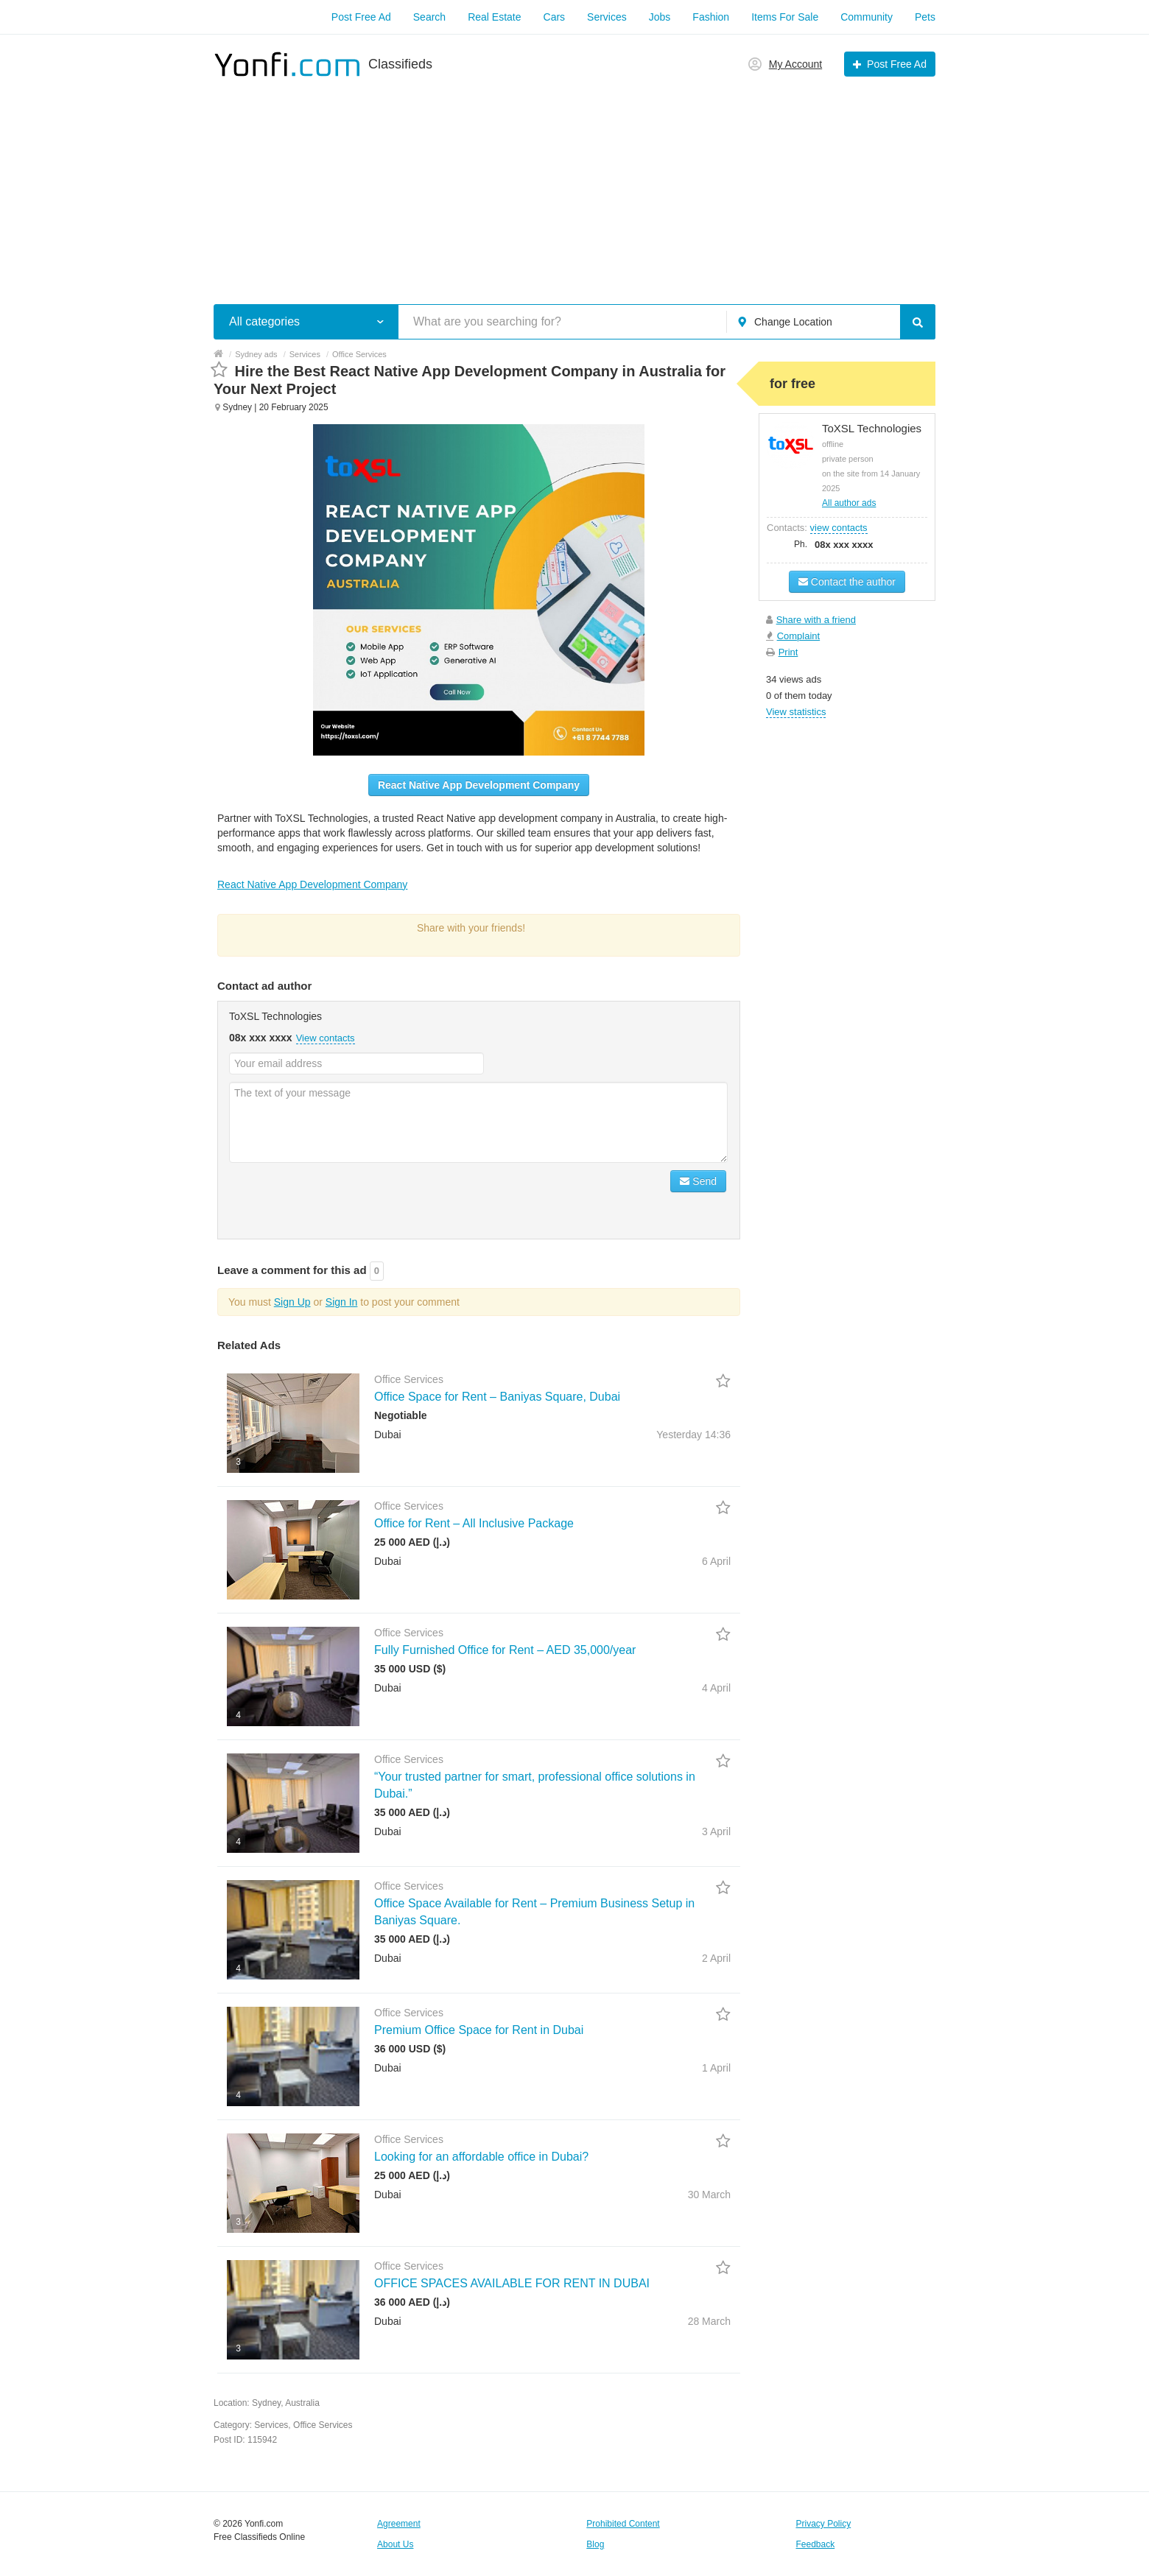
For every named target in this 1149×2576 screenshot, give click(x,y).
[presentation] (341, 1199)
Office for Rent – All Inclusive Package (474, 1523)
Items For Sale (784, 17)
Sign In (342, 1302)
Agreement (399, 2524)
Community (866, 17)
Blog (595, 2544)
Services (607, 17)
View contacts (325, 1038)
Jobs (660, 17)
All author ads (849, 503)
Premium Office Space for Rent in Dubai (478, 2030)
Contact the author (847, 582)
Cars (555, 17)
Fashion (710, 17)
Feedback (815, 2544)
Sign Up (292, 1302)
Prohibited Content (622, 2524)
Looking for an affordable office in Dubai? (481, 2156)
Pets (925, 17)
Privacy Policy (823, 2524)
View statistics (796, 711)
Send (698, 1181)
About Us (395, 2544)
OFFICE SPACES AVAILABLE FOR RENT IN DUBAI (512, 2283)
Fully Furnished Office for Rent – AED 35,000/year (505, 1650)
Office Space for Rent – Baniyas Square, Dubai (497, 1396)
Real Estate (494, 17)
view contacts (839, 527)
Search (429, 17)
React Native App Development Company (479, 785)
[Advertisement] (574, 183)
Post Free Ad (361, 17)
